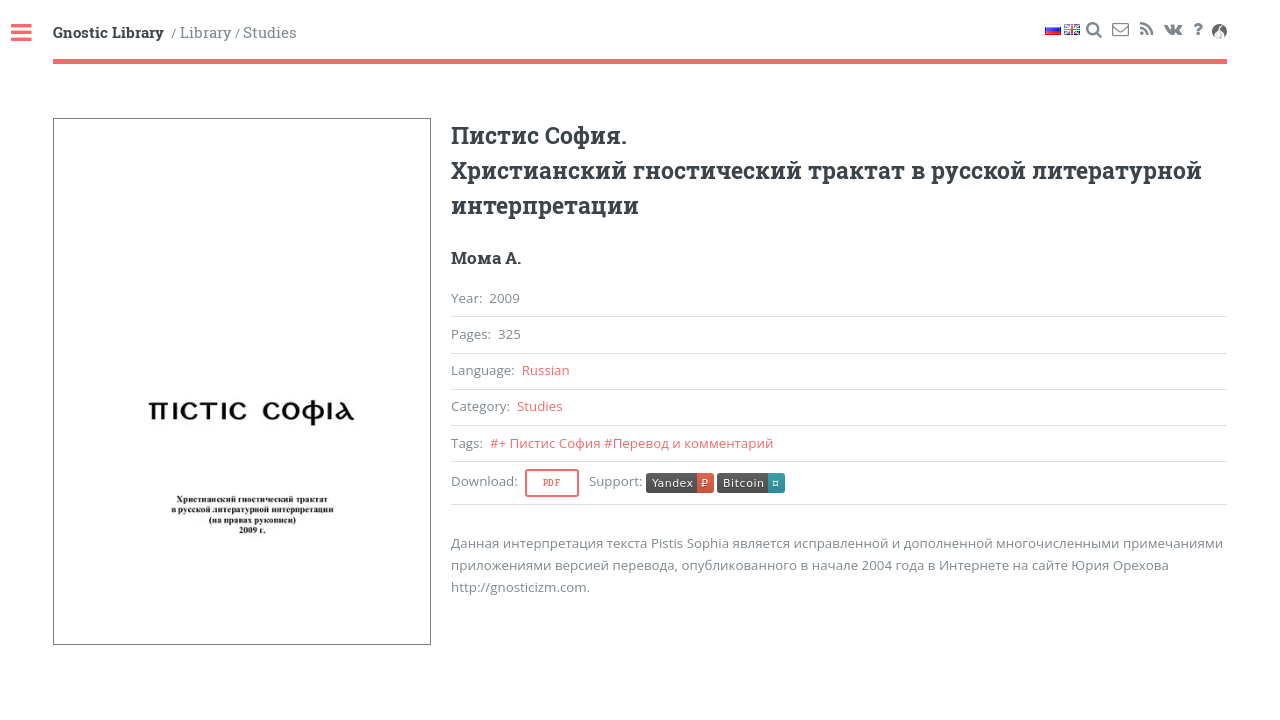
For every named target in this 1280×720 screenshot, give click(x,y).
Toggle (32, 33)
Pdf (552, 483)
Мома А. (486, 258)
